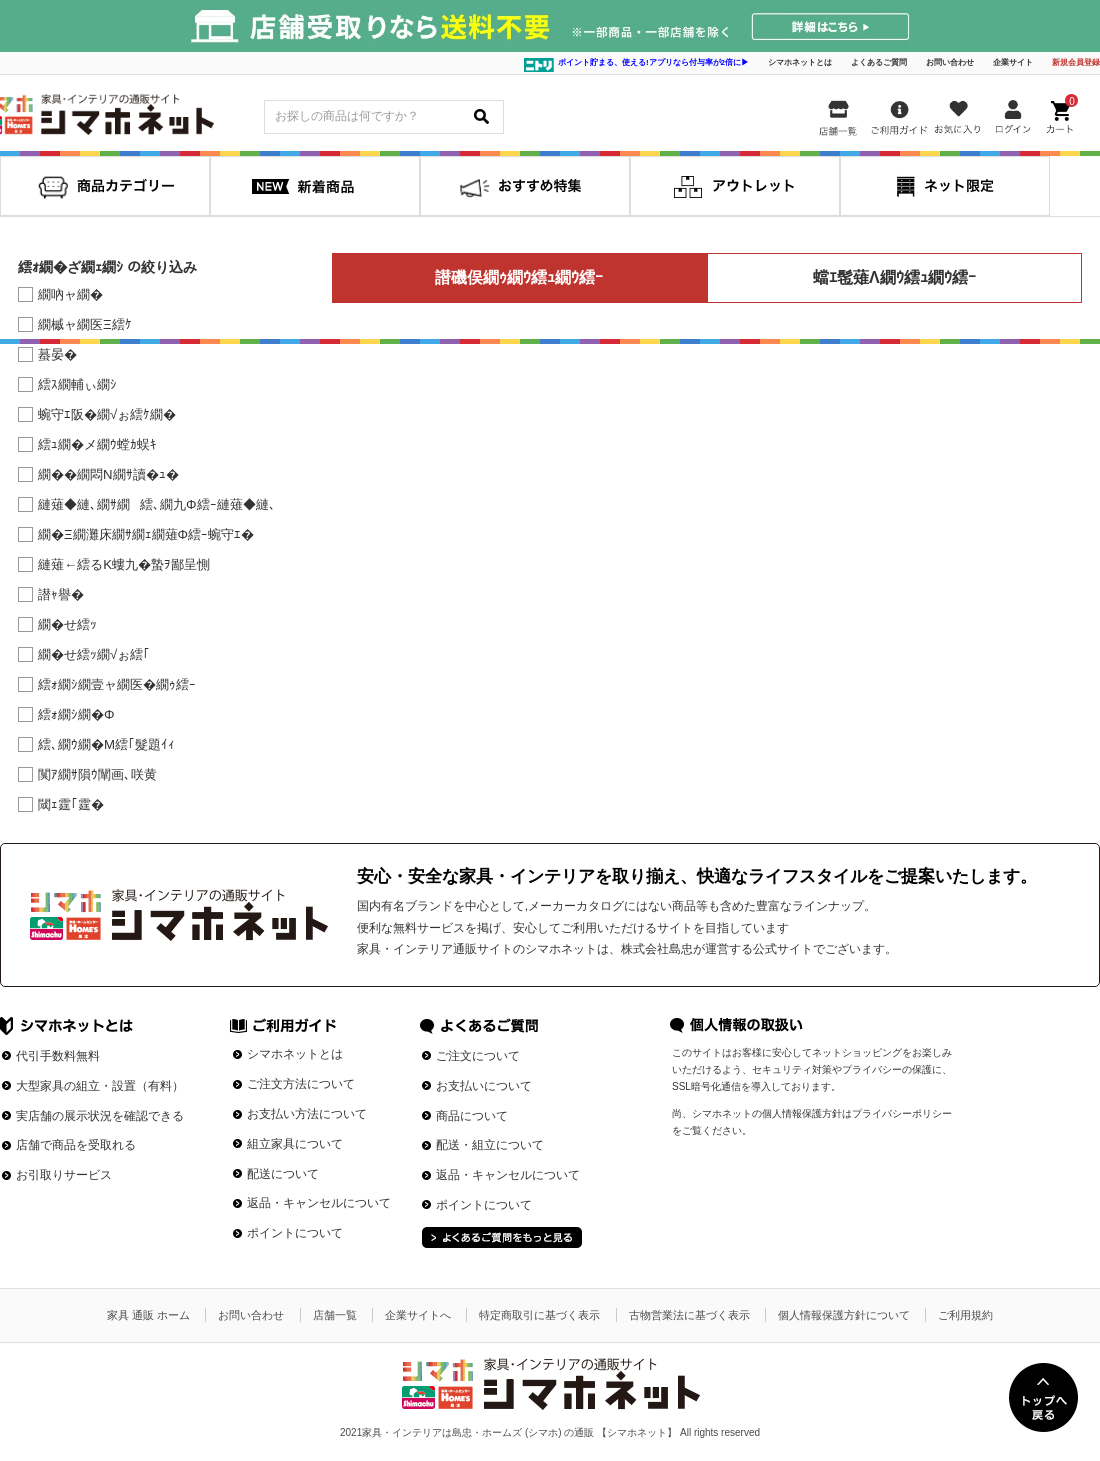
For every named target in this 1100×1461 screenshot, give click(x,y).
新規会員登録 (1076, 62)
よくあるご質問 (879, 62)
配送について (283, 1174)
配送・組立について (490, 1145)
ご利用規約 (965, 1315)
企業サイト (1013, 62)
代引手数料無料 (58, 1056)
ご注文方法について (301, 1084)
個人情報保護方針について (844, 1315)
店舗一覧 (335, 1315)
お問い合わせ (950, 62)
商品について (472, 1116)
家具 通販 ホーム (148, 1315)
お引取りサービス (64, 1175)
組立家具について (295, 1144)
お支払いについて (484, 1086)
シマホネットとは (800, 62)
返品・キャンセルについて (319, 1203)
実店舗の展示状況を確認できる (100, 1116)
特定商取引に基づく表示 (539, 1315)
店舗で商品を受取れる (76, 1145)
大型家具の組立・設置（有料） (100, 1086)
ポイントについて (295, 1233)
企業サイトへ (418, 1315)
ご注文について (478, 1056)
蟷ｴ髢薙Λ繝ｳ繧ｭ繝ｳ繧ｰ (894, 277)
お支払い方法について (307, 1114)
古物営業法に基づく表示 (689, 1315)
